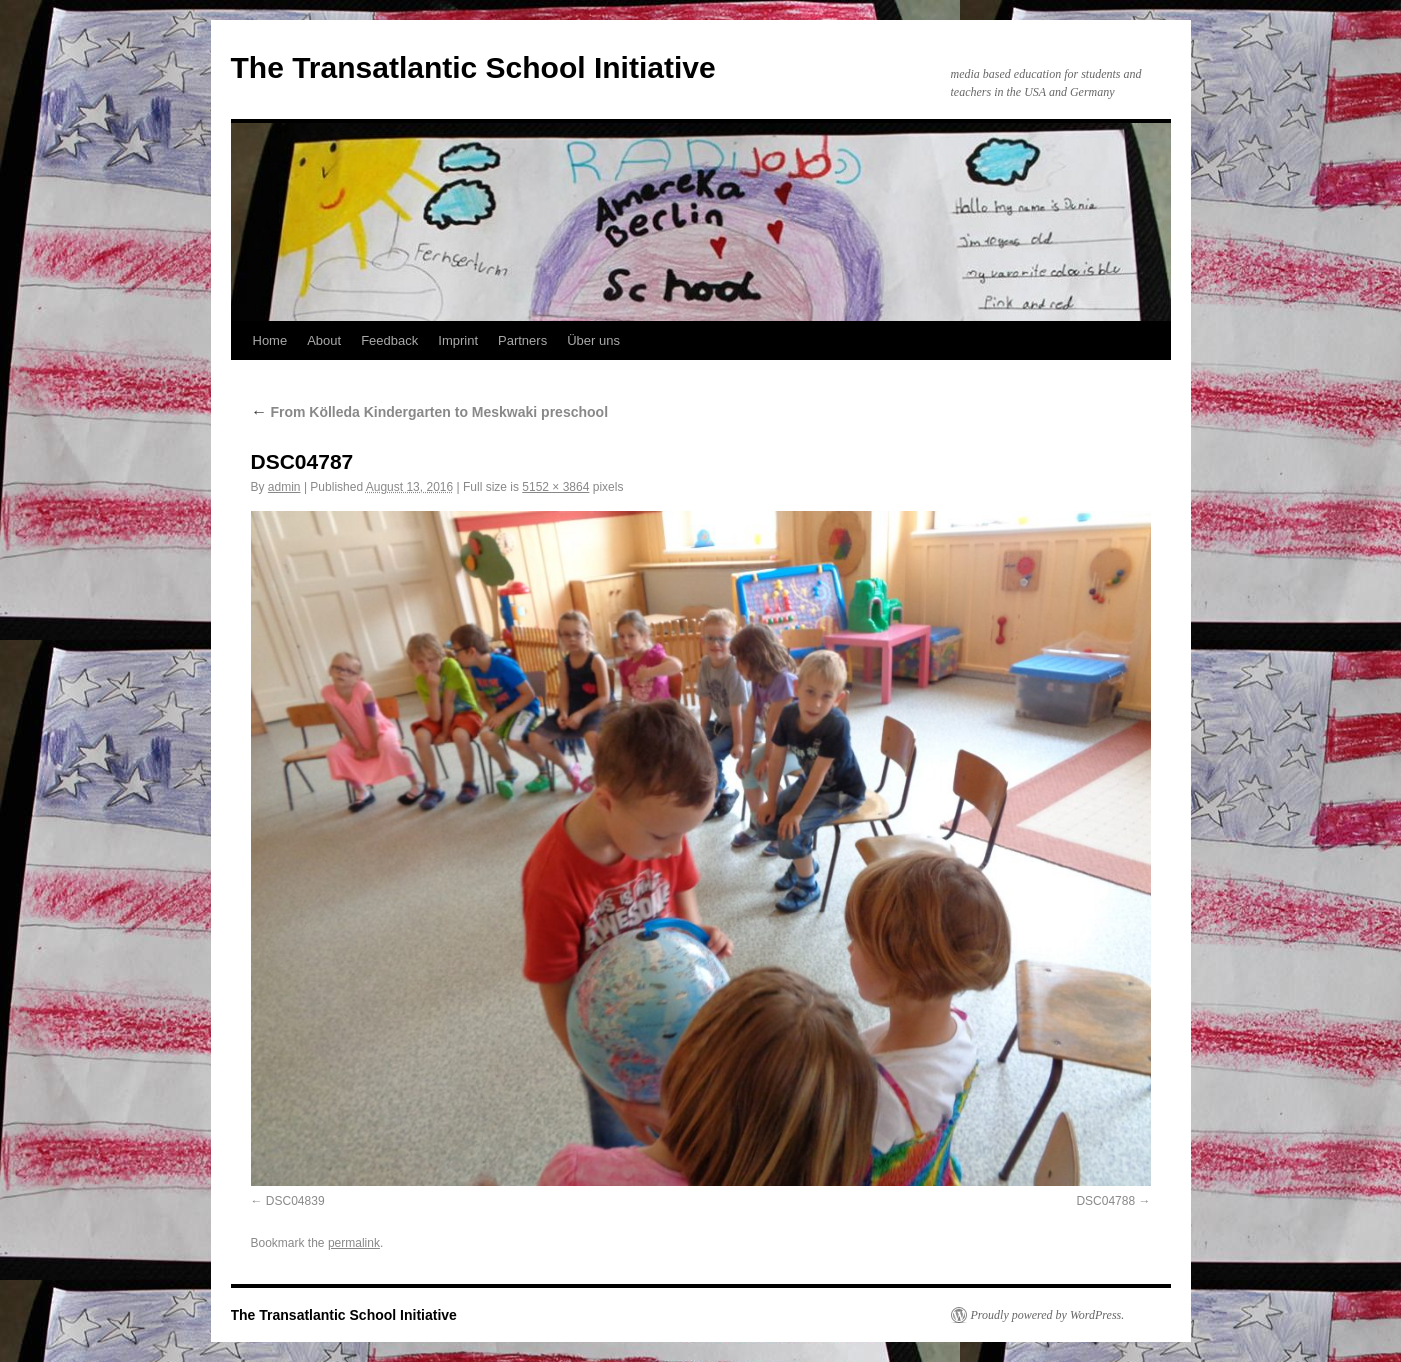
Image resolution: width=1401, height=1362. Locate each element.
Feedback (389, 340)
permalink (354, 1243)
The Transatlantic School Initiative (473, 67)
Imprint (458, 340)
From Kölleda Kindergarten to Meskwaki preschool (430, 412)
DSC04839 (295, 1201)
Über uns (593, 340)
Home (270, 340)
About (324, 340)
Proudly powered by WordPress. (1048, 1315)
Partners (522, 340)
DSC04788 (1105, 1201)
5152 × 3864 (555, 487)
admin (284, 487)
